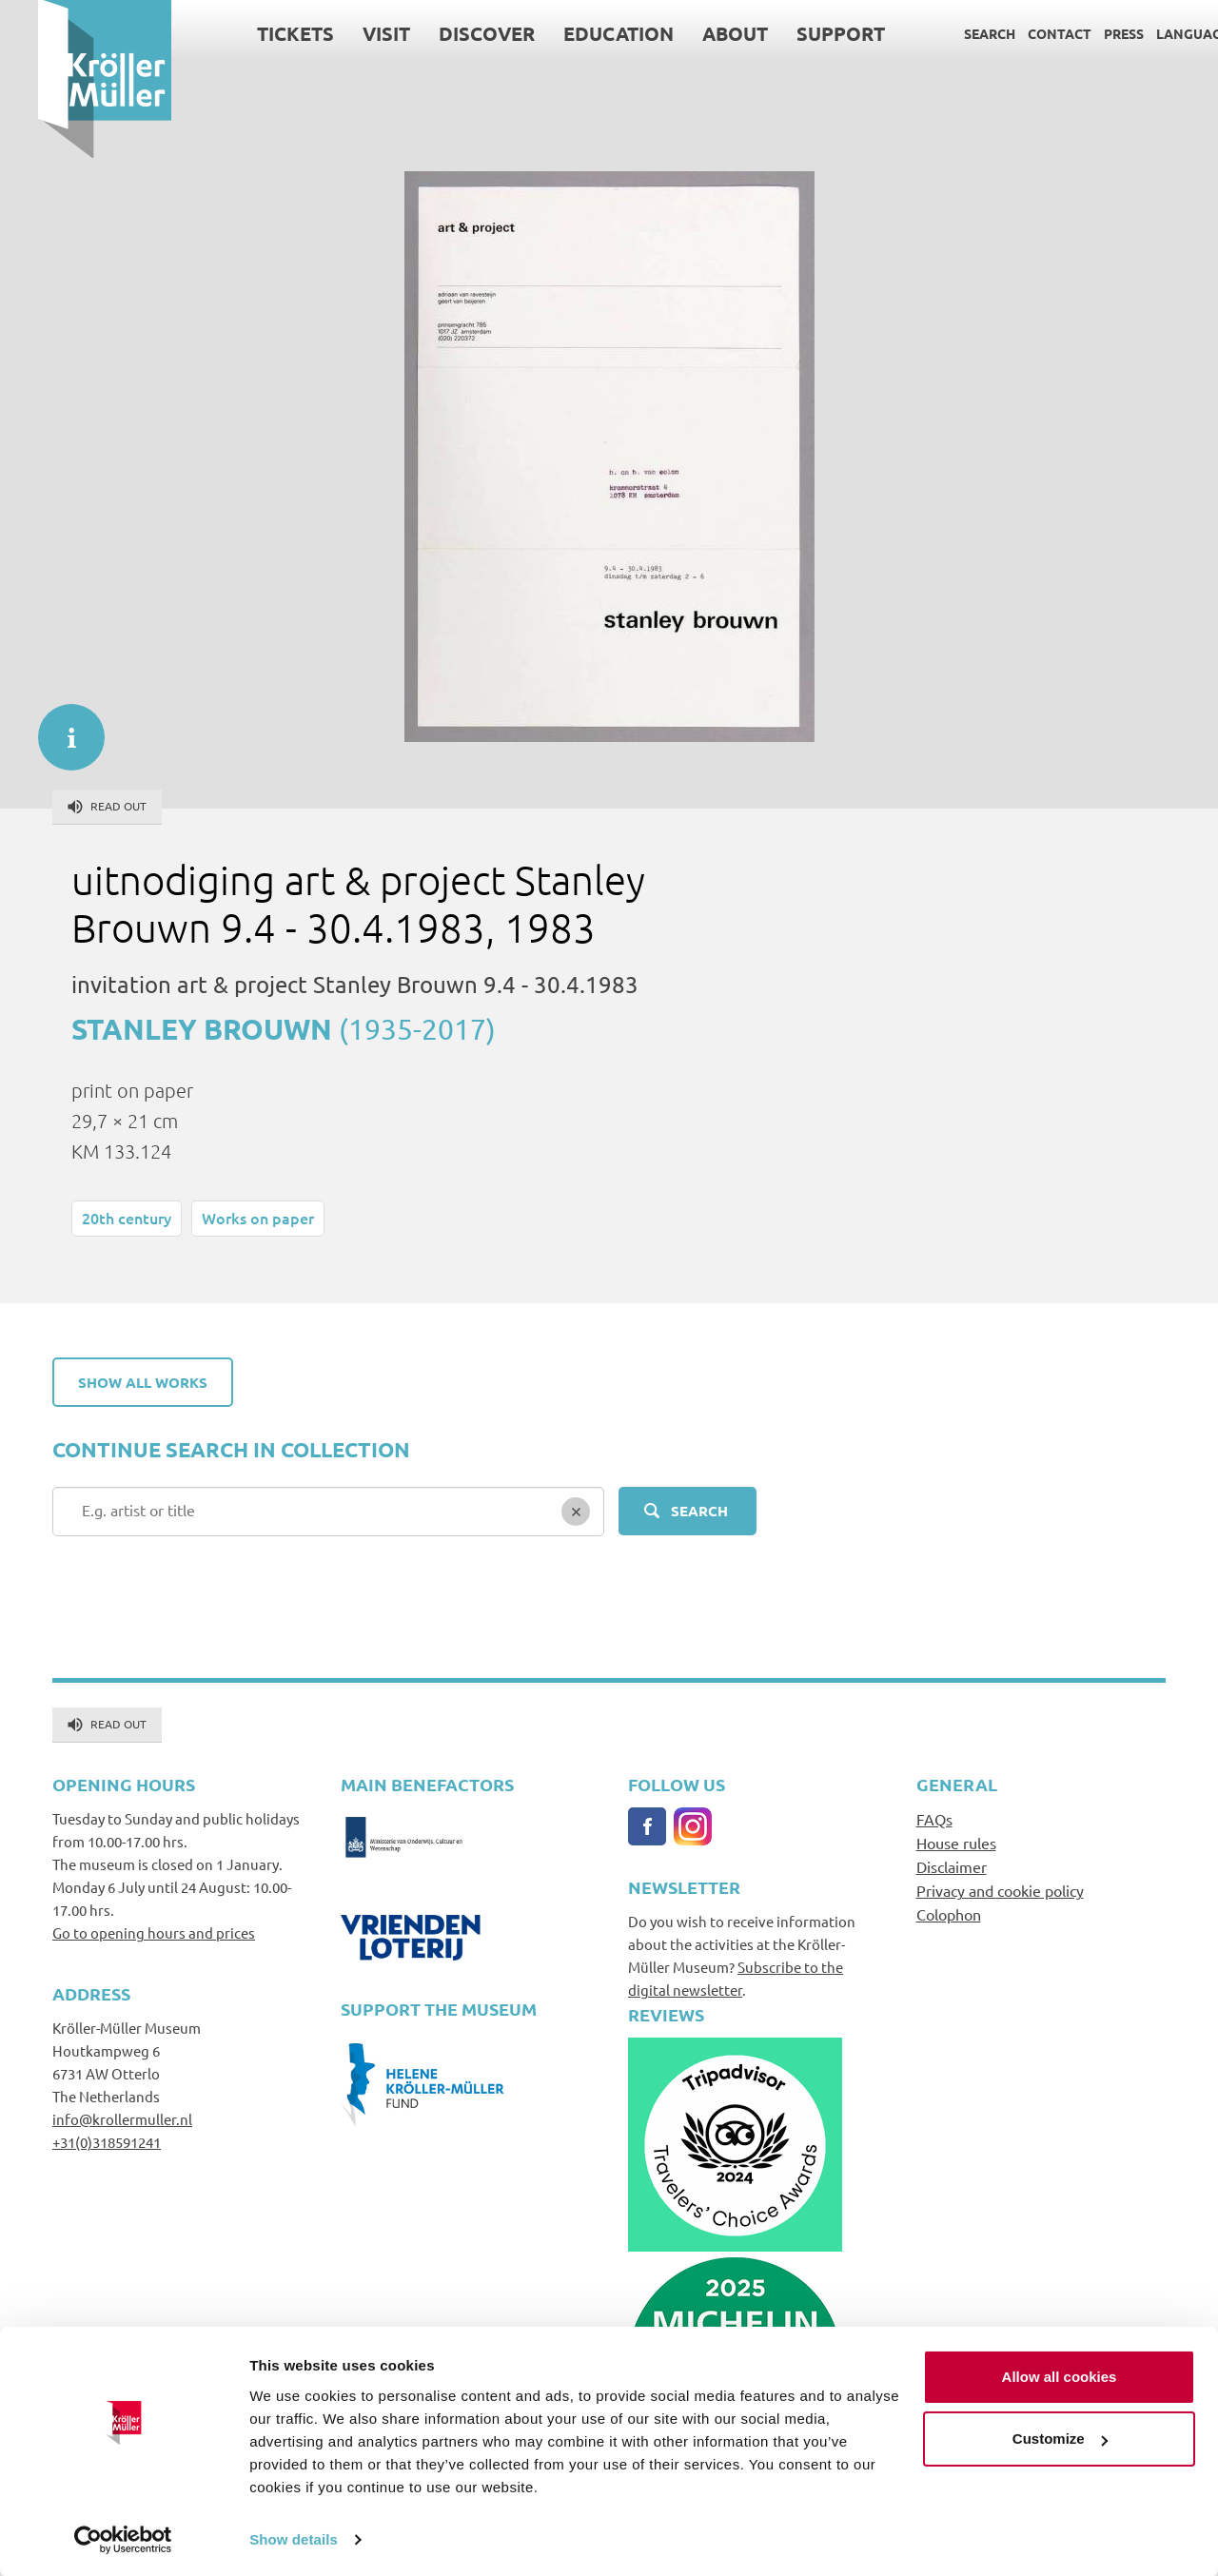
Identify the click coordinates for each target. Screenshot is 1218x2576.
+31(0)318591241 (106, 2142)
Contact (1021, 33)
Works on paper (258, 1217)
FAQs (934, 1818)
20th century (126, 1217)
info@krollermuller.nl (122, 2119)
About (697, 33)
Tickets (257, 33)
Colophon (948, 1913)
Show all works (142, 1382)
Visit (348, 33)
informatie (62, 727)
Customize (1060, 2438)
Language (1154, 33)
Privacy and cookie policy (1000, 1890)
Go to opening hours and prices (153, 1932)
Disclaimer (951, 1866)
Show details (293, 2538)
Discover (449, 33)
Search (951, 33)
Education (580, 33)
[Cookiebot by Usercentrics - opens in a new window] (123, 2539)
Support (802, 33)
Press (1086, 33)
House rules (956, 1842)
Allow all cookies (1059, 2376)
